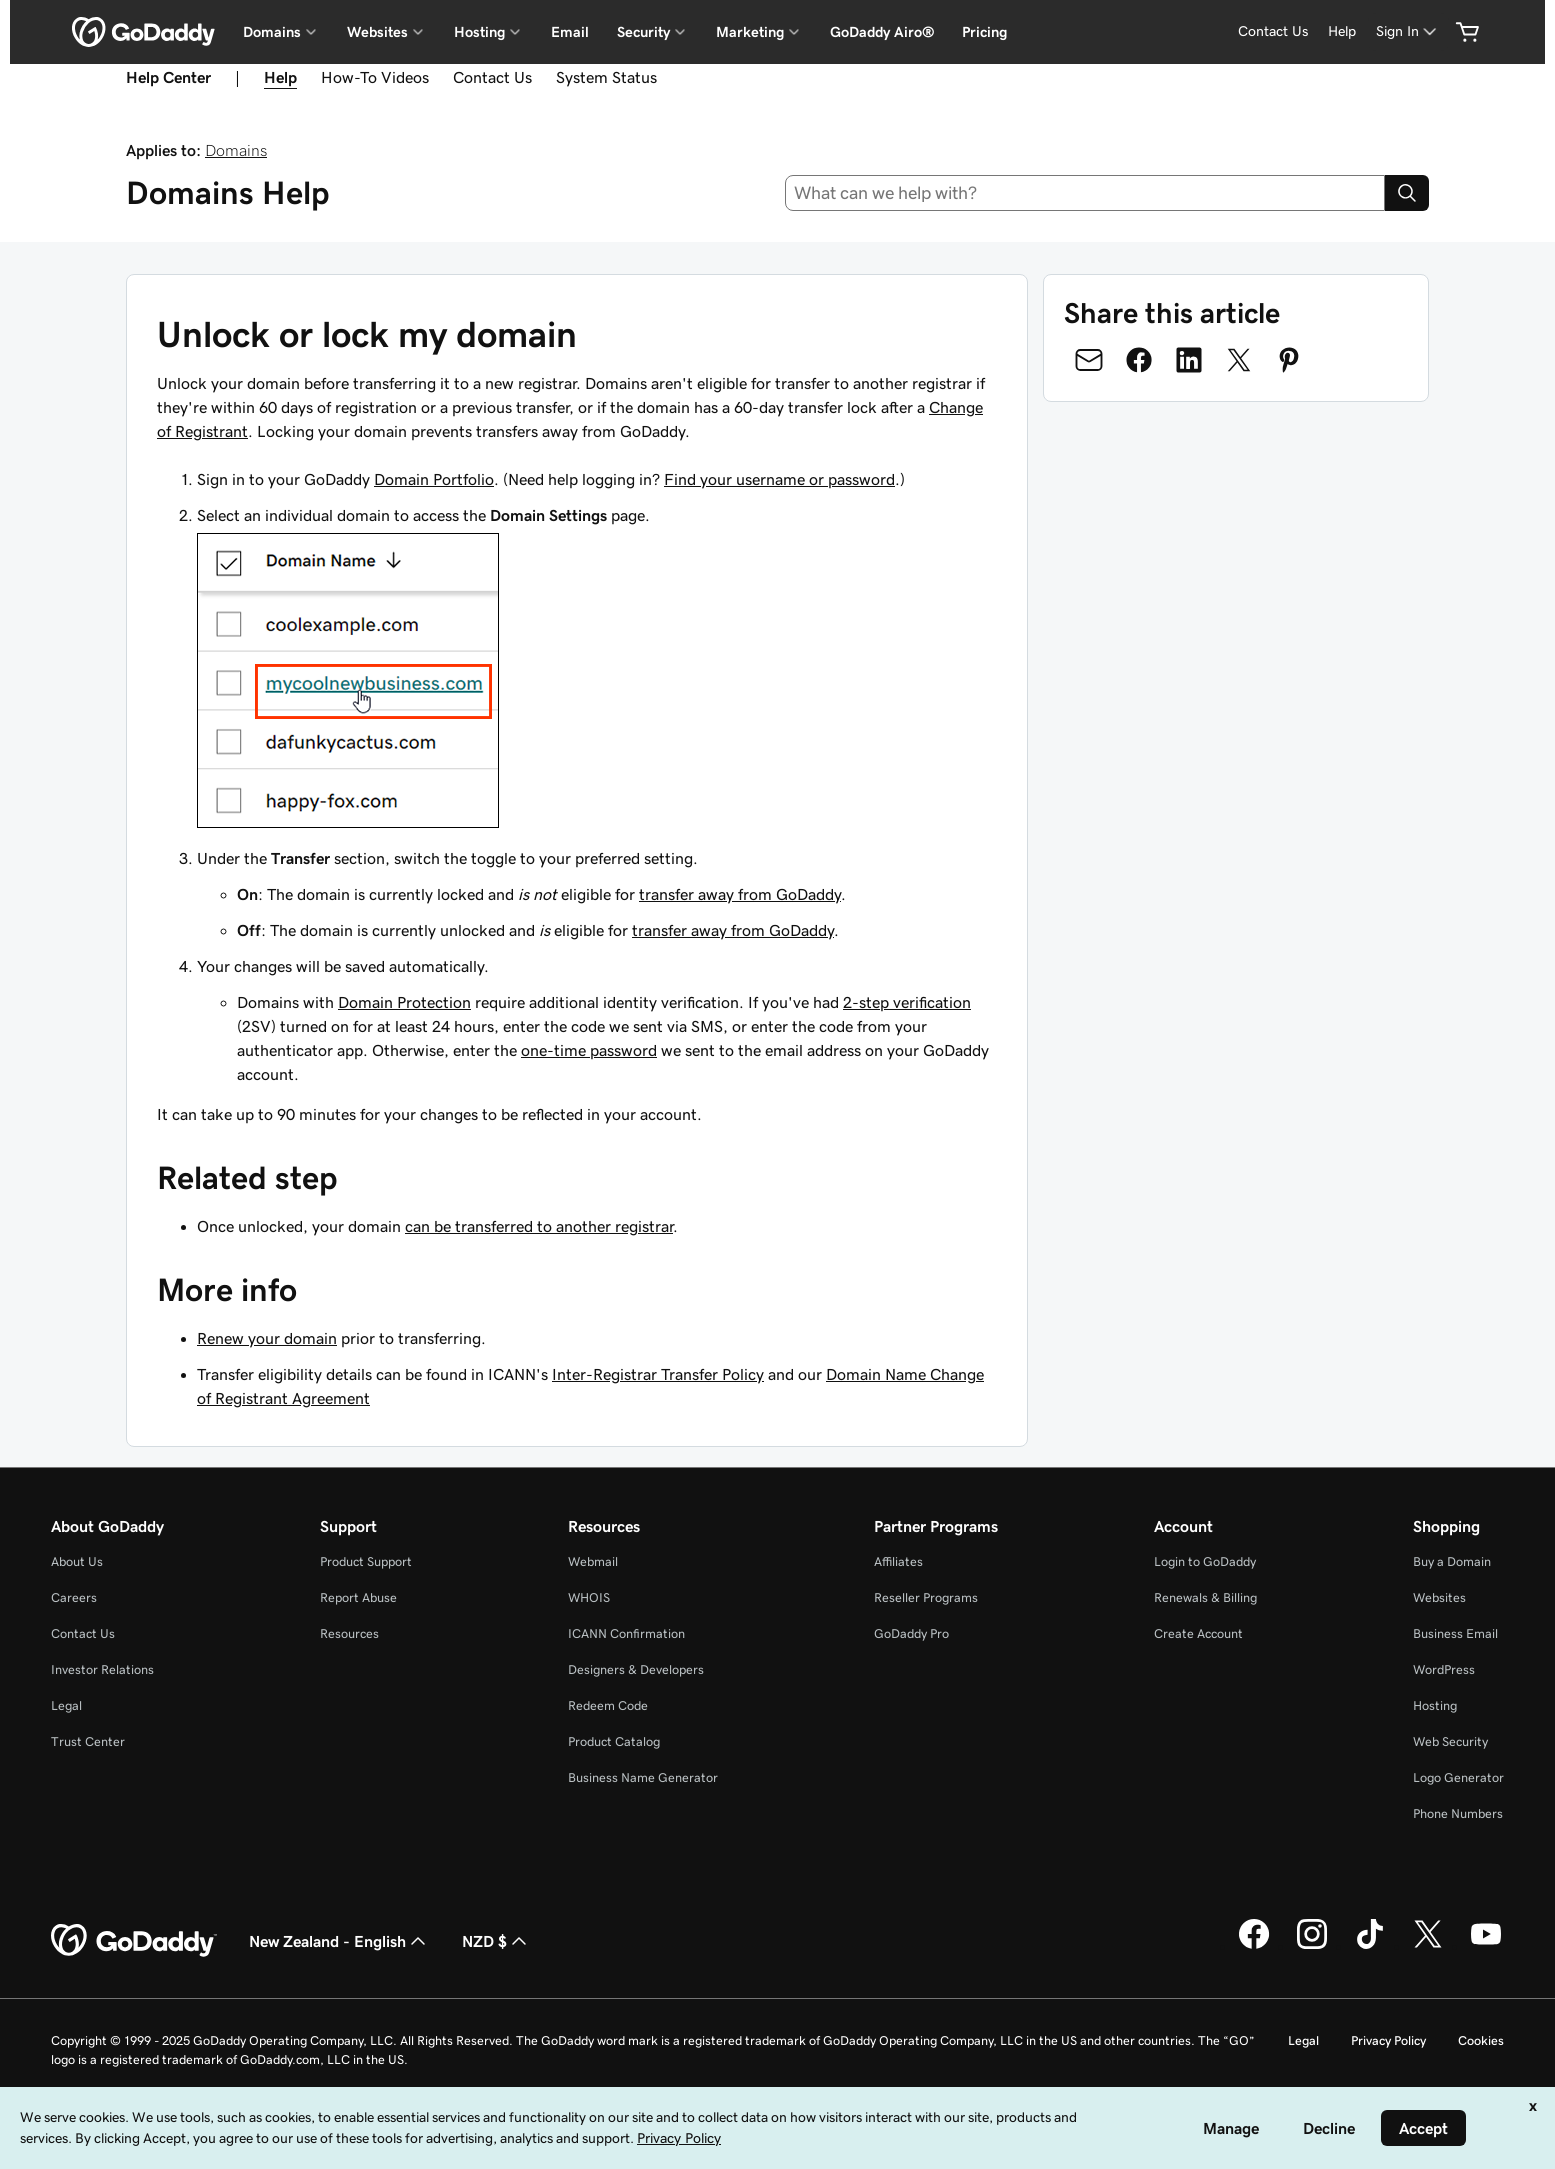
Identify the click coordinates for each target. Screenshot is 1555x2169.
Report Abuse (358, 1597)
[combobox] (1085, 193)
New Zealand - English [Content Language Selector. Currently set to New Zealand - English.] (339, 1941)
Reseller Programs (926, 1597)
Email (570, 32)
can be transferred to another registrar (539, 1226)
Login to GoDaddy (1205, 1561)
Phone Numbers (1458, 1813)
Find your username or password (779, 479)
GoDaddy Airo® (882, 32)
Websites (1439, 1597)
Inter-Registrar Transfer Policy (658, 1374)
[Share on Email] (1089, 360)
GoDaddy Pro (911, 1633)
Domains (236, 150)
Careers (74, 1597)
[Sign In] (1408, 31)
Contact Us (1273, 31)
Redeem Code (608, 1705)
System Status (606, 77)
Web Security (1450, 1741)
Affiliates (898, 1561)
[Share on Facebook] (1139, 360)
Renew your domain (267, 1338)
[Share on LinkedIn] (1189, 360)
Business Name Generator (643, 1777)
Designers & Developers (636, 1669)
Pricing (984, 32)
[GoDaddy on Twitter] (1428, 1946)
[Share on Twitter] (1239, 360)
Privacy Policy (1388, 2040)
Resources (349, 1633)
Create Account (1198, 1633)
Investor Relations (102, 1669)
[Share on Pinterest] (1289, 360)
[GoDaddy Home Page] (134, 1941)
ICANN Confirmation (626, 1633)
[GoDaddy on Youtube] (1486, 1946)
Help (1342, 31)
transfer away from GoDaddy (740, 894)
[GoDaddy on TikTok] (1370, 1946)
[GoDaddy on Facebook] (1254, 1946)
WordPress (1444, 1669)
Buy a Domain (1452, 1561)
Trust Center (88, 1741)
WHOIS (589, 1597)
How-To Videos (375, 77)
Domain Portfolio (434, 479)
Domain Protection (404, 1002)
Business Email (1455, 1633)
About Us (77, 1561)
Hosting (1435, 1705)
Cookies (1481, 2040)
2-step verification (907, 1002)
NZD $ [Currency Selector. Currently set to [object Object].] (496, 1941)
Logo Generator (1458, 1777)
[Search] (1407, 193)
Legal (66, 1705)
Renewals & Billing (1205, 1597)
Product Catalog (614, 1741)
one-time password (589, 1050)
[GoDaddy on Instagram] (1312, 1946)
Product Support (366, 1561)
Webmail (593, 1561)
